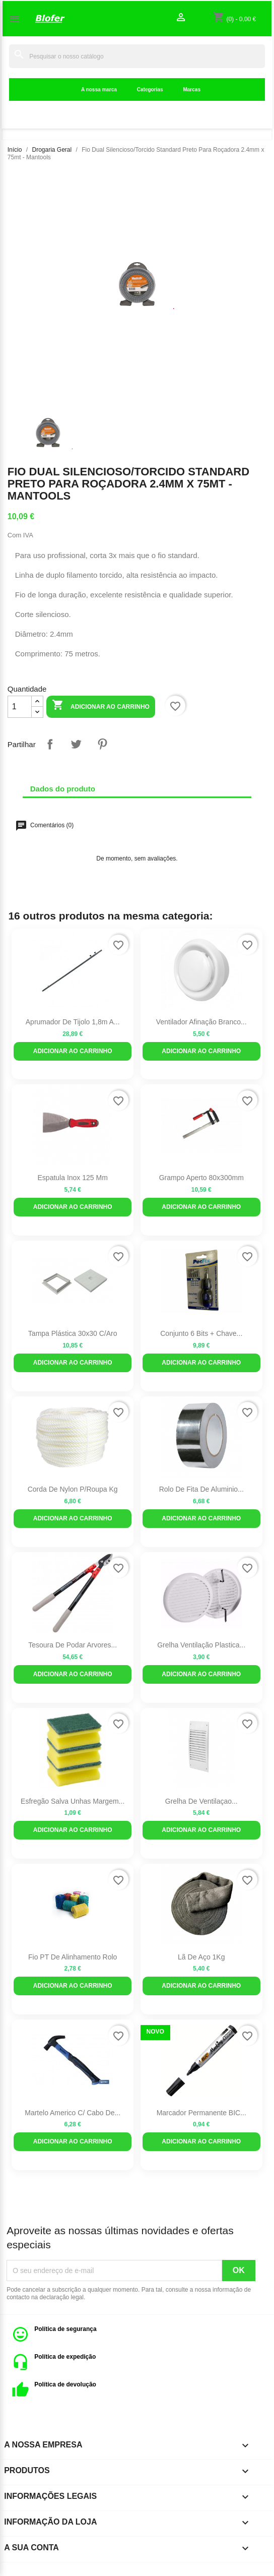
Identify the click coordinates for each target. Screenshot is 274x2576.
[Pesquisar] (137, 56)
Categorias (150, 89)
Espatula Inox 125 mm (73, 1178)
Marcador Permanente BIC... (201, 2113)
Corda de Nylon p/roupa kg (73, 1489)
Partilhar (50, 744)
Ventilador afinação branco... (201, 1022)
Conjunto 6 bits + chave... (201, 1333)
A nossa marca (99, 89)
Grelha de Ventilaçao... (201, 1801)
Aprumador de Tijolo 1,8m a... (73, 1022)
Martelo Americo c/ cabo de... (72, 2113)
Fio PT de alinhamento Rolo (72, 1957)
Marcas (191, 89)
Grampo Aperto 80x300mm (201, 1178)
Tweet (76, 744)
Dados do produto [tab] (62, 788)
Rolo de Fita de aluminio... (201, 1489)
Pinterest (102, 744)
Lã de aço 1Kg (201, 1957)
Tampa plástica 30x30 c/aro (72, 1333)
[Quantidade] (20, 707)
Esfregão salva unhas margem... (72, 1801)
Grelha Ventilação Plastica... (201, 1645)
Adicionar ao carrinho (101, 706)
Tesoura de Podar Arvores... (72, 1645)
